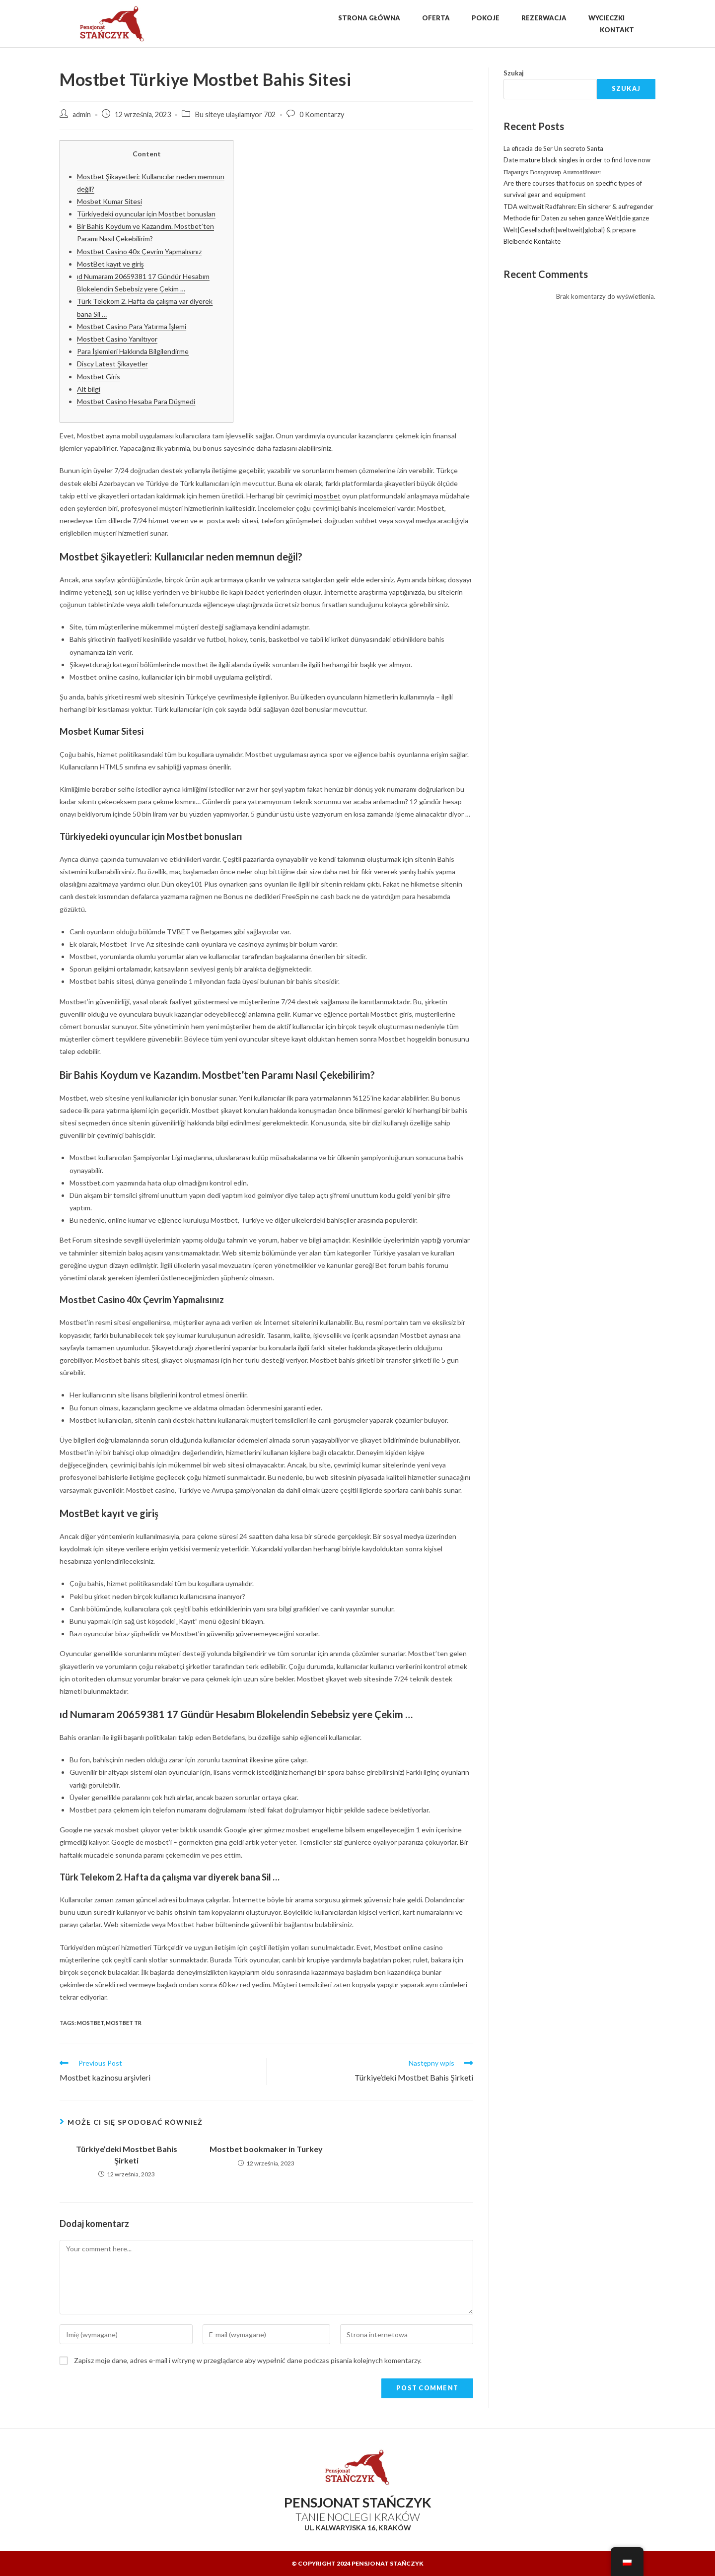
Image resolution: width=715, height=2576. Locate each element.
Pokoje (486, 18)
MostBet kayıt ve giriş (110, 264)
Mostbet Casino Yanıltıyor (117, 339)
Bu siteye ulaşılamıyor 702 (235, 114)
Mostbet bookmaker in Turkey (266, 2149)
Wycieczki (606, 18)
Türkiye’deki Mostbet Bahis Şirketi (126, 2154)
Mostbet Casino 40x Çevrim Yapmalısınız (139, 251)
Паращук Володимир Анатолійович (552, 172)
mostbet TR (124, 2022)
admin (81, 114)
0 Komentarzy (321, 114)
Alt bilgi (88, 389)
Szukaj (513, 73)
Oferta (436, 18)
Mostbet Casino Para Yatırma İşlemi (131, 326)
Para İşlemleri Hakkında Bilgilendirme (133, 351)
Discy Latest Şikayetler (112, 363)
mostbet (327, 495)
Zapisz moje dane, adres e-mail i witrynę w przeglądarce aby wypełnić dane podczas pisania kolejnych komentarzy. (248, 2360)
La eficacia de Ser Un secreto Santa (553, 148)
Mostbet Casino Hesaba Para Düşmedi (136, 401)
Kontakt (617, 30)
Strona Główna (369, 18)
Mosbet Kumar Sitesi (109, 201)
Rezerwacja (544, 18)
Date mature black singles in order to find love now (576, 160)
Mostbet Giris (98, 376)
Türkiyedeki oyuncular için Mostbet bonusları (146, 213)
